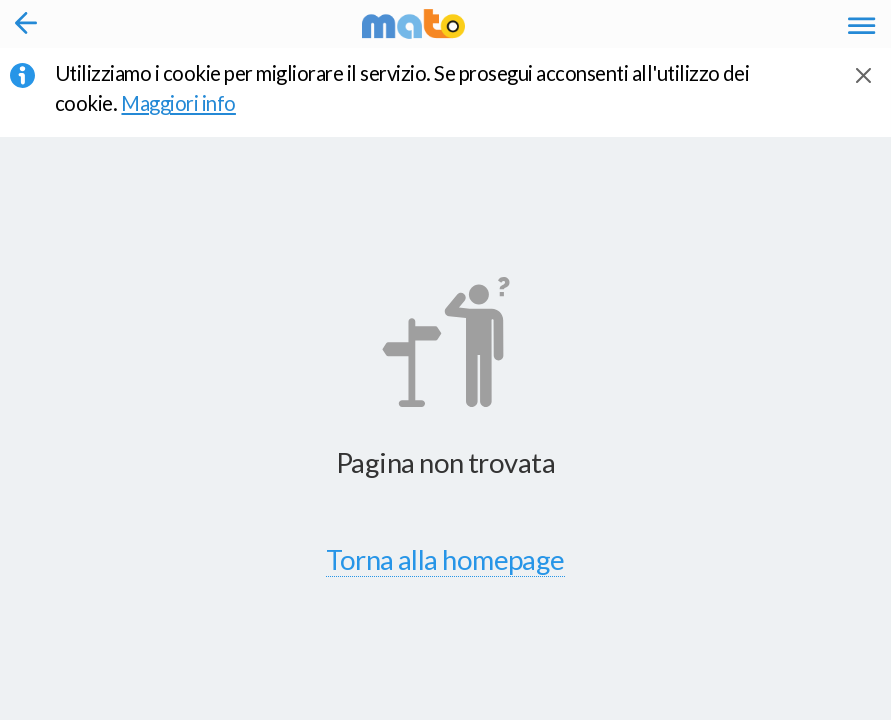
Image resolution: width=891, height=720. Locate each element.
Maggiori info (192, 103)
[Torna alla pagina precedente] (26, 24)
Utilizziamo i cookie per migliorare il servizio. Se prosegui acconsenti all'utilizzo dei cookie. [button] (402, 88)
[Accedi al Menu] (861, 24)
